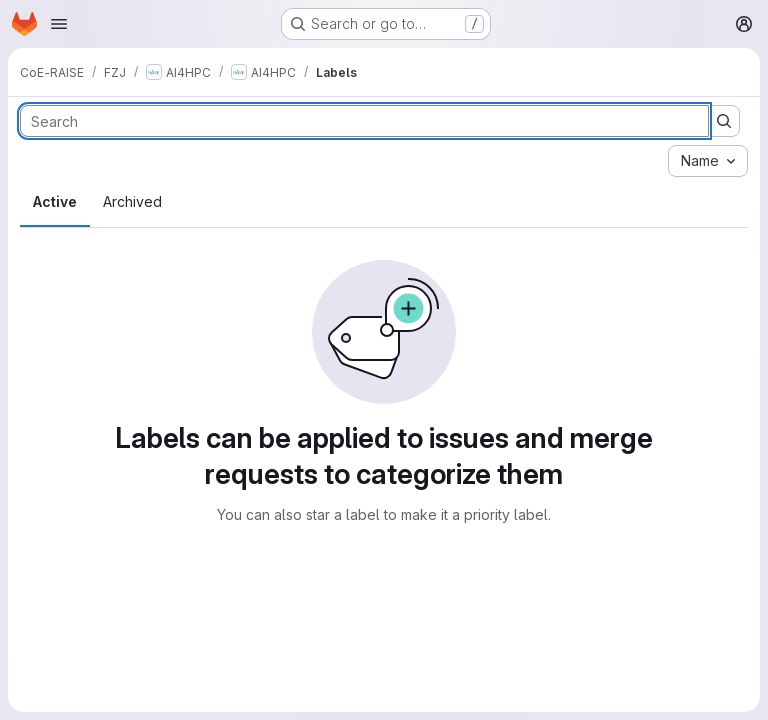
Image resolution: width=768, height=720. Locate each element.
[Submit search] (724, 121)
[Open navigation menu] (59, 24)
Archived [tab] (132, 201)
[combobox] (708, 161)
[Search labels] (364, 121)
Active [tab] (55, 201)
